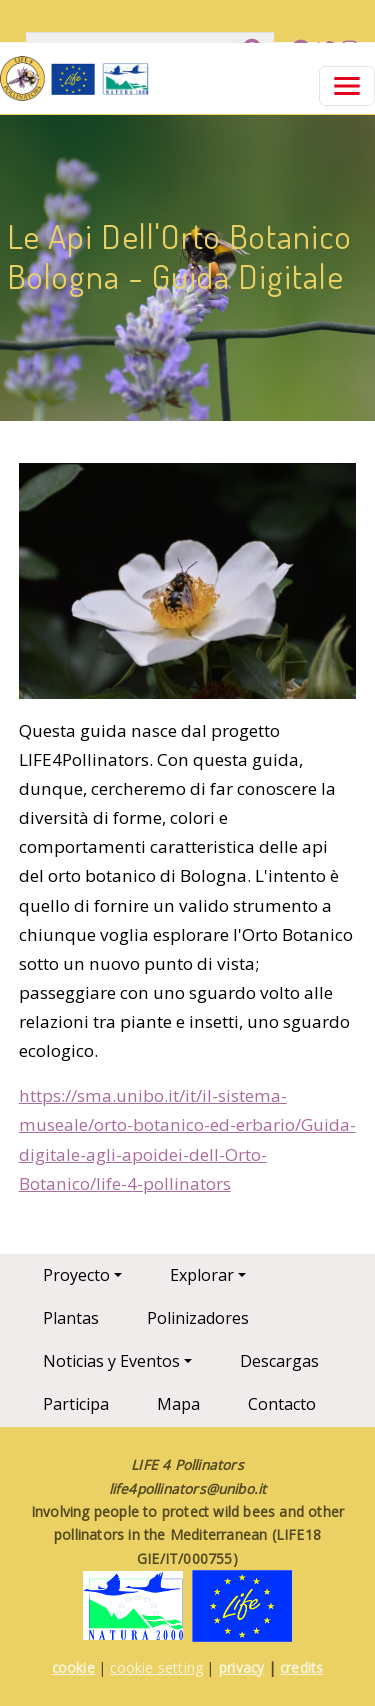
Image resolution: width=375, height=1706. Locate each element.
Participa (76, 1404)
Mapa (178, 1404)
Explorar (202, 1275)
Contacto (282, 1404)
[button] (188, 587)
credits (301, 1667)
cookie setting (156, 1667)
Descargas (279, 1361)
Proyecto (76, 1275)
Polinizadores (198, 1318)
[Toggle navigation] (347, 86)
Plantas (71, 1318)
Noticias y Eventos (111, 1361)
